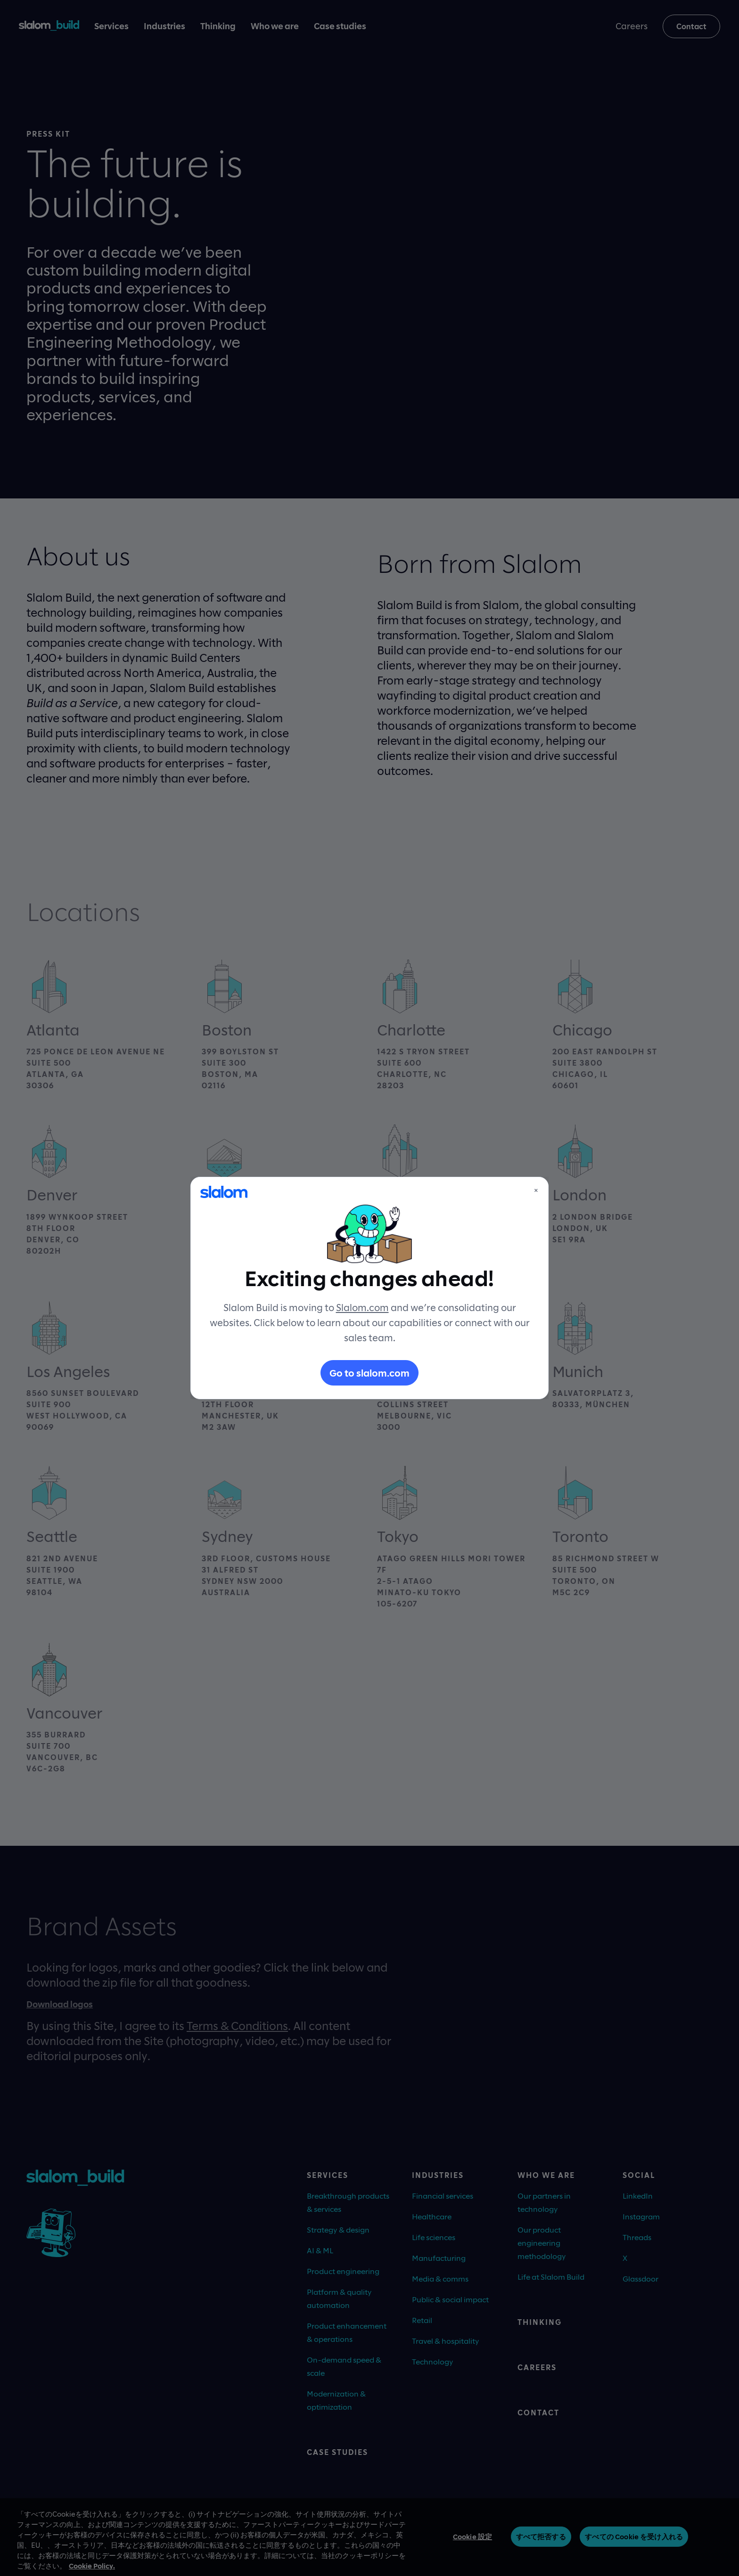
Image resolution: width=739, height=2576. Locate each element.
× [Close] (536, 1190)
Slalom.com (362, 1307)
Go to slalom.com (369, 1372)
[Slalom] (223, 1192)
